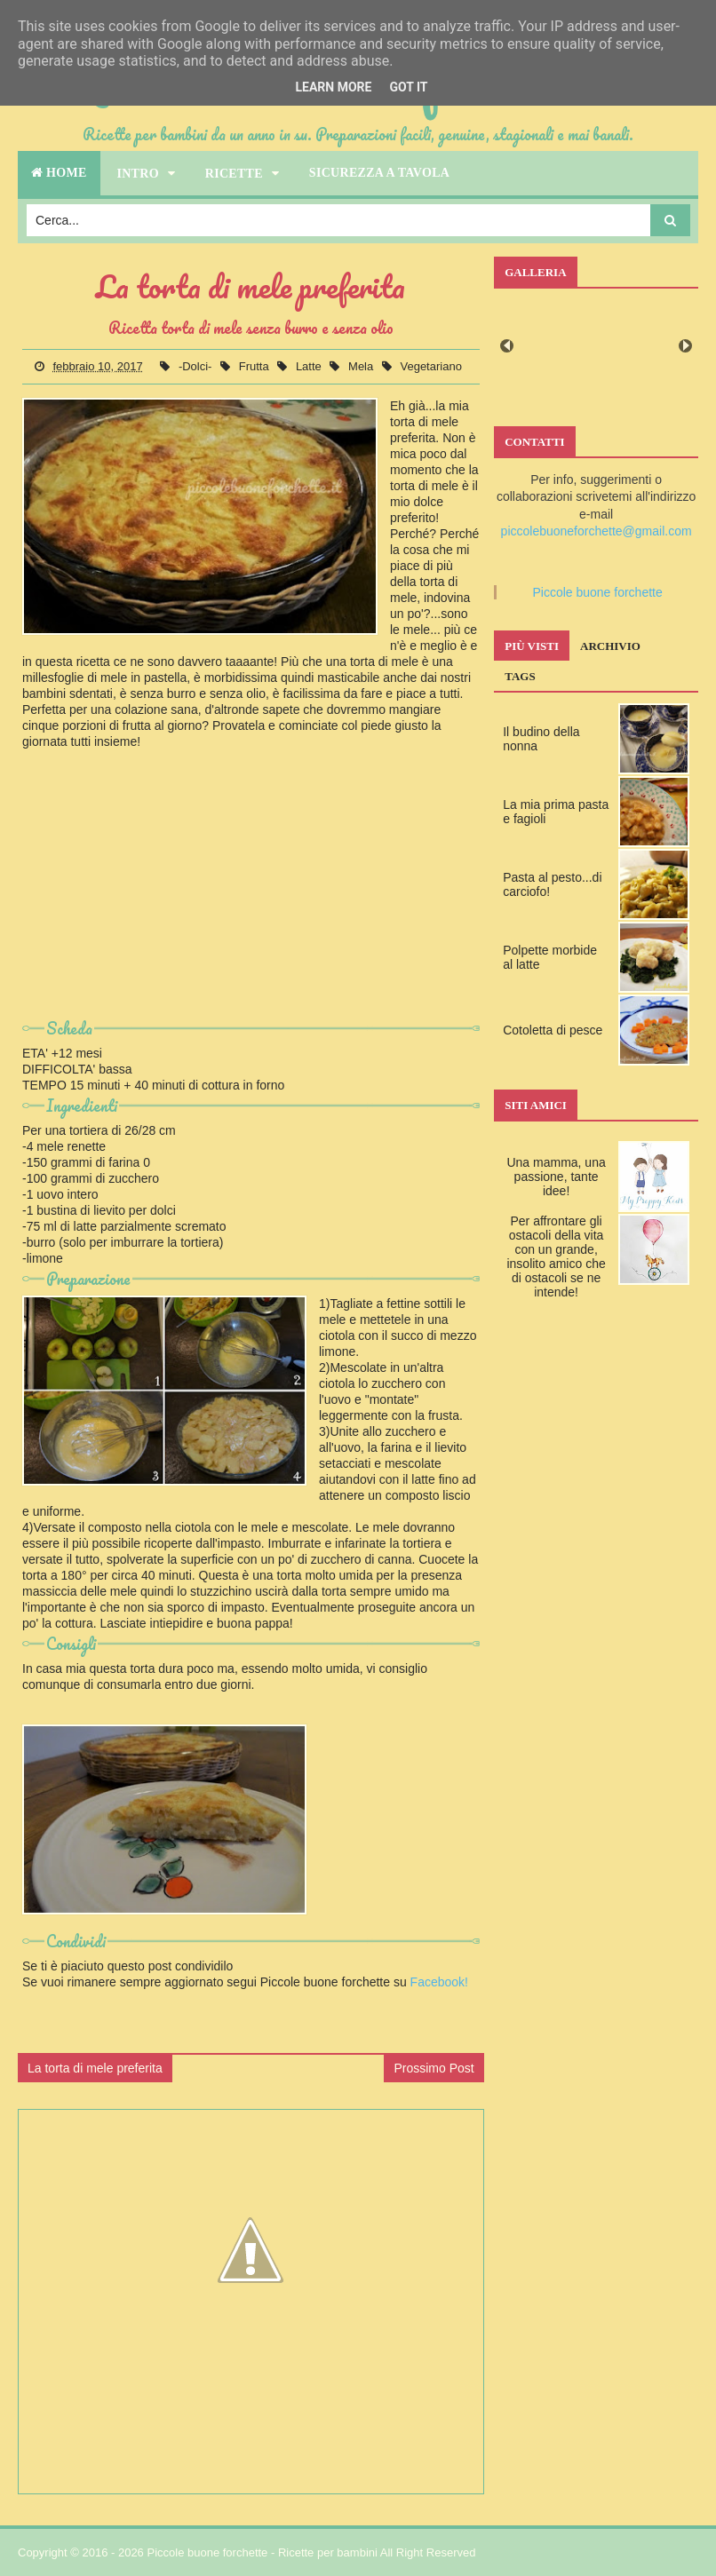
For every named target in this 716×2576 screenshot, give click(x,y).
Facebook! (439, 1982)
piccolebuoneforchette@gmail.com (596, 531)
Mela (362, 366)
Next (685, 346)
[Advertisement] (251, 890)
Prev (506, 346)
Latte (310, 366)
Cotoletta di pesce (552, 1030)
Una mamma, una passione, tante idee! (555, 1176)
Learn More (333, 87)
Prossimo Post (433, 2068)
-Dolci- (197, 366)
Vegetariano (430, 366)
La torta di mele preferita (95, 2068)
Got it (408, 87)
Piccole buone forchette (597, 592)
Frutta (256, 366)
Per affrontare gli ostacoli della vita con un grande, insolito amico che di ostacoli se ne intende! (555, 1256)
